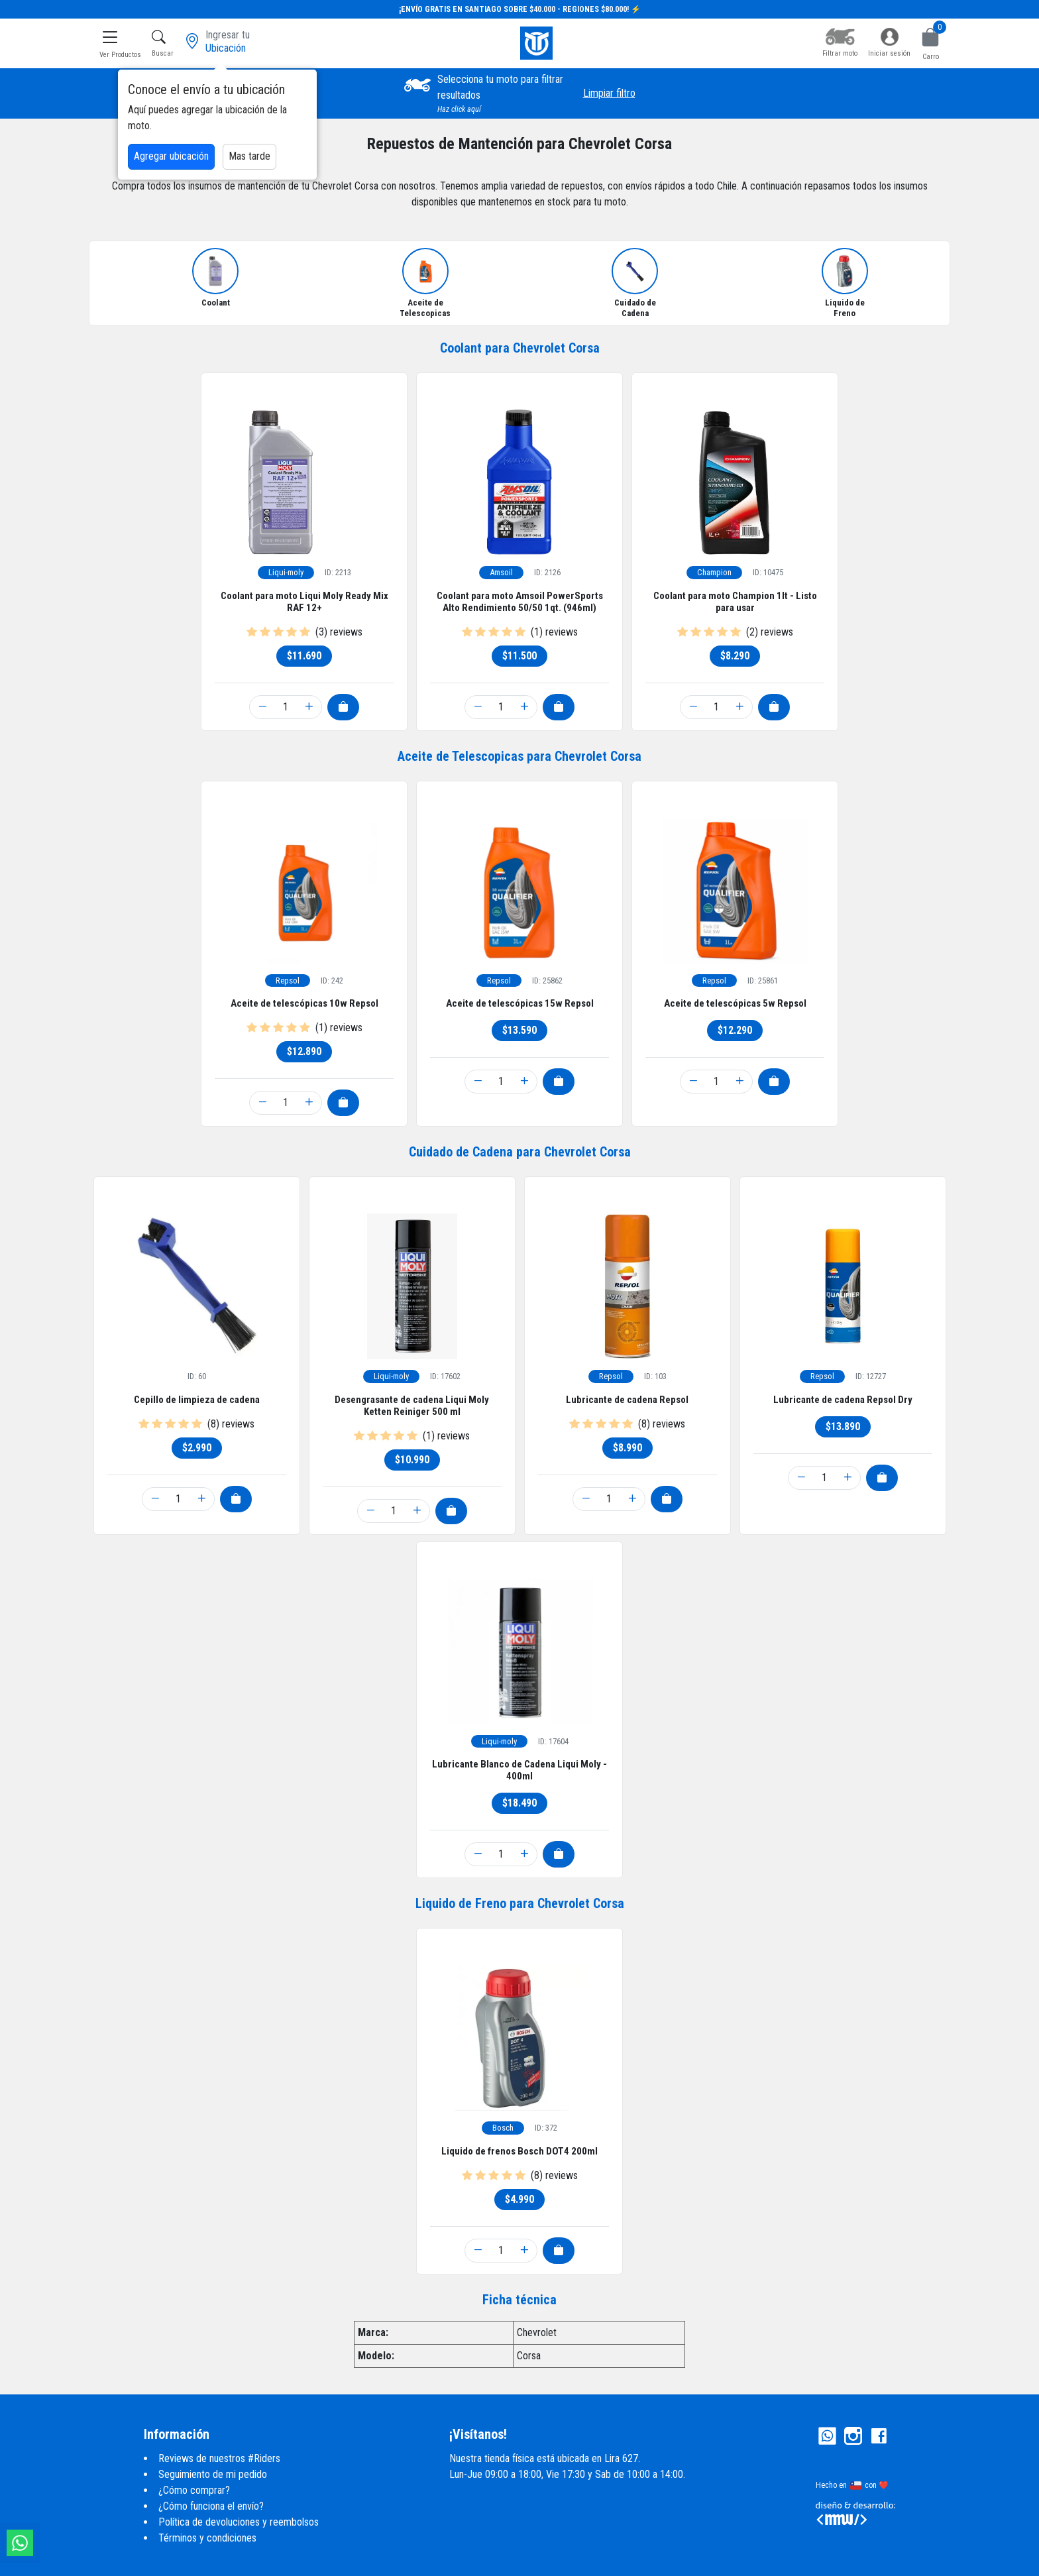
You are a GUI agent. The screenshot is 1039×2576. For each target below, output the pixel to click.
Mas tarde (249, 156)
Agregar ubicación (171, 156)
